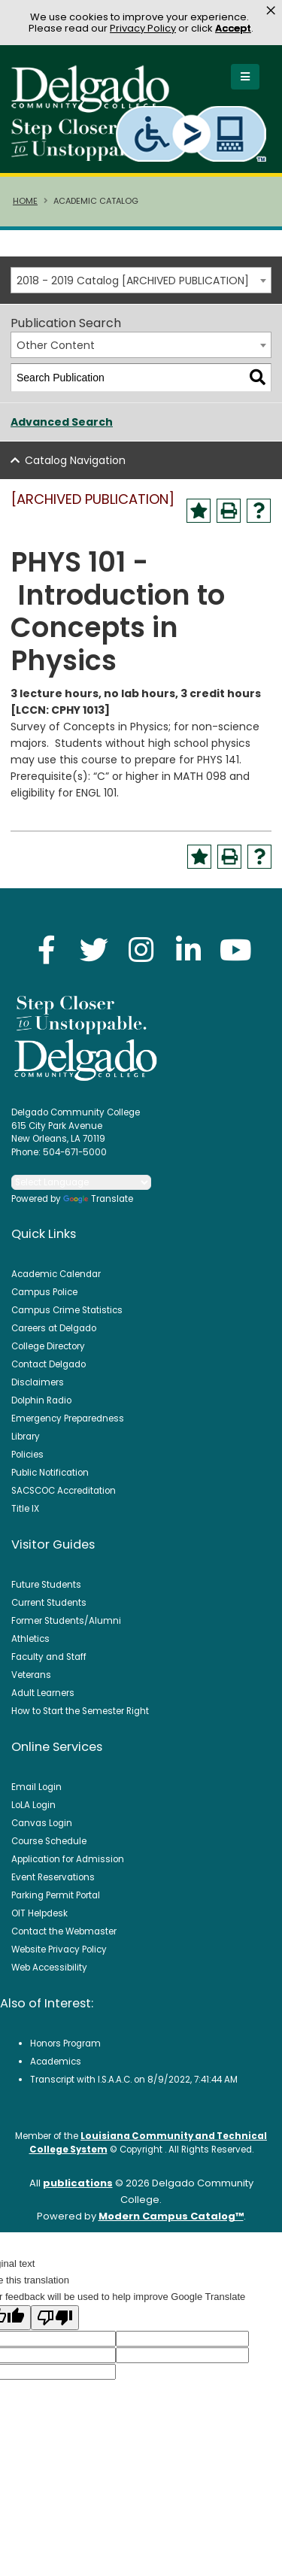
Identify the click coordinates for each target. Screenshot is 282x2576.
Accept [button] (233, 28)
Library (25, 1437)
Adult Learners (42, 1693)
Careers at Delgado (53, 1328)
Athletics (30, 1639)
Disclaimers (37, 1382)
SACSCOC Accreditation (63, 1491)
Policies (27, 1455)
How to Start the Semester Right (80, 1711)
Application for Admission (67, 1859)
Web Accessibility (49, 1968)
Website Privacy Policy (59, 1949)
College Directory (48, 1346)
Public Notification (50, 1473)
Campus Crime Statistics (67, 1310)
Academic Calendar (56, 1274)
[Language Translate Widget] (81, 1182)
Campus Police (44, 1292)
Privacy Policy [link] (143, 28)
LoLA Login (33, 1805)
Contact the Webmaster (64, 1931)
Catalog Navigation (75, 460)
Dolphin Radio (41, 1400)
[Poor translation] (55, 2317)
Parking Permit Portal (55, 1895)
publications (78, 2183)
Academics (55, 2062)
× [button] (271, 10)
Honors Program (65, 2043)
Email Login (36, 1787)
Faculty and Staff (48, 1657)
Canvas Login (41, 1823)
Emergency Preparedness (67, 1418)
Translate (98, 1199)
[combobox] (141, 280)
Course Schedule (48, 1841)
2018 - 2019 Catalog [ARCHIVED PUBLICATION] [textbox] (133, 280)
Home (25, 201)
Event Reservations (53, 1877)
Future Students (46, 1585)
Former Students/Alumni (66, 1621)
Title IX (25, 1509)
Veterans (31, 1675)
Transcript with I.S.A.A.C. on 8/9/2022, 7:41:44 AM (134, 2080)
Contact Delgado (48, 1364)
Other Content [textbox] (56, 345)
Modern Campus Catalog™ (171, 2216)
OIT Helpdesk (39, 1913)
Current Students (48, 1603)
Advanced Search (62, 421)
